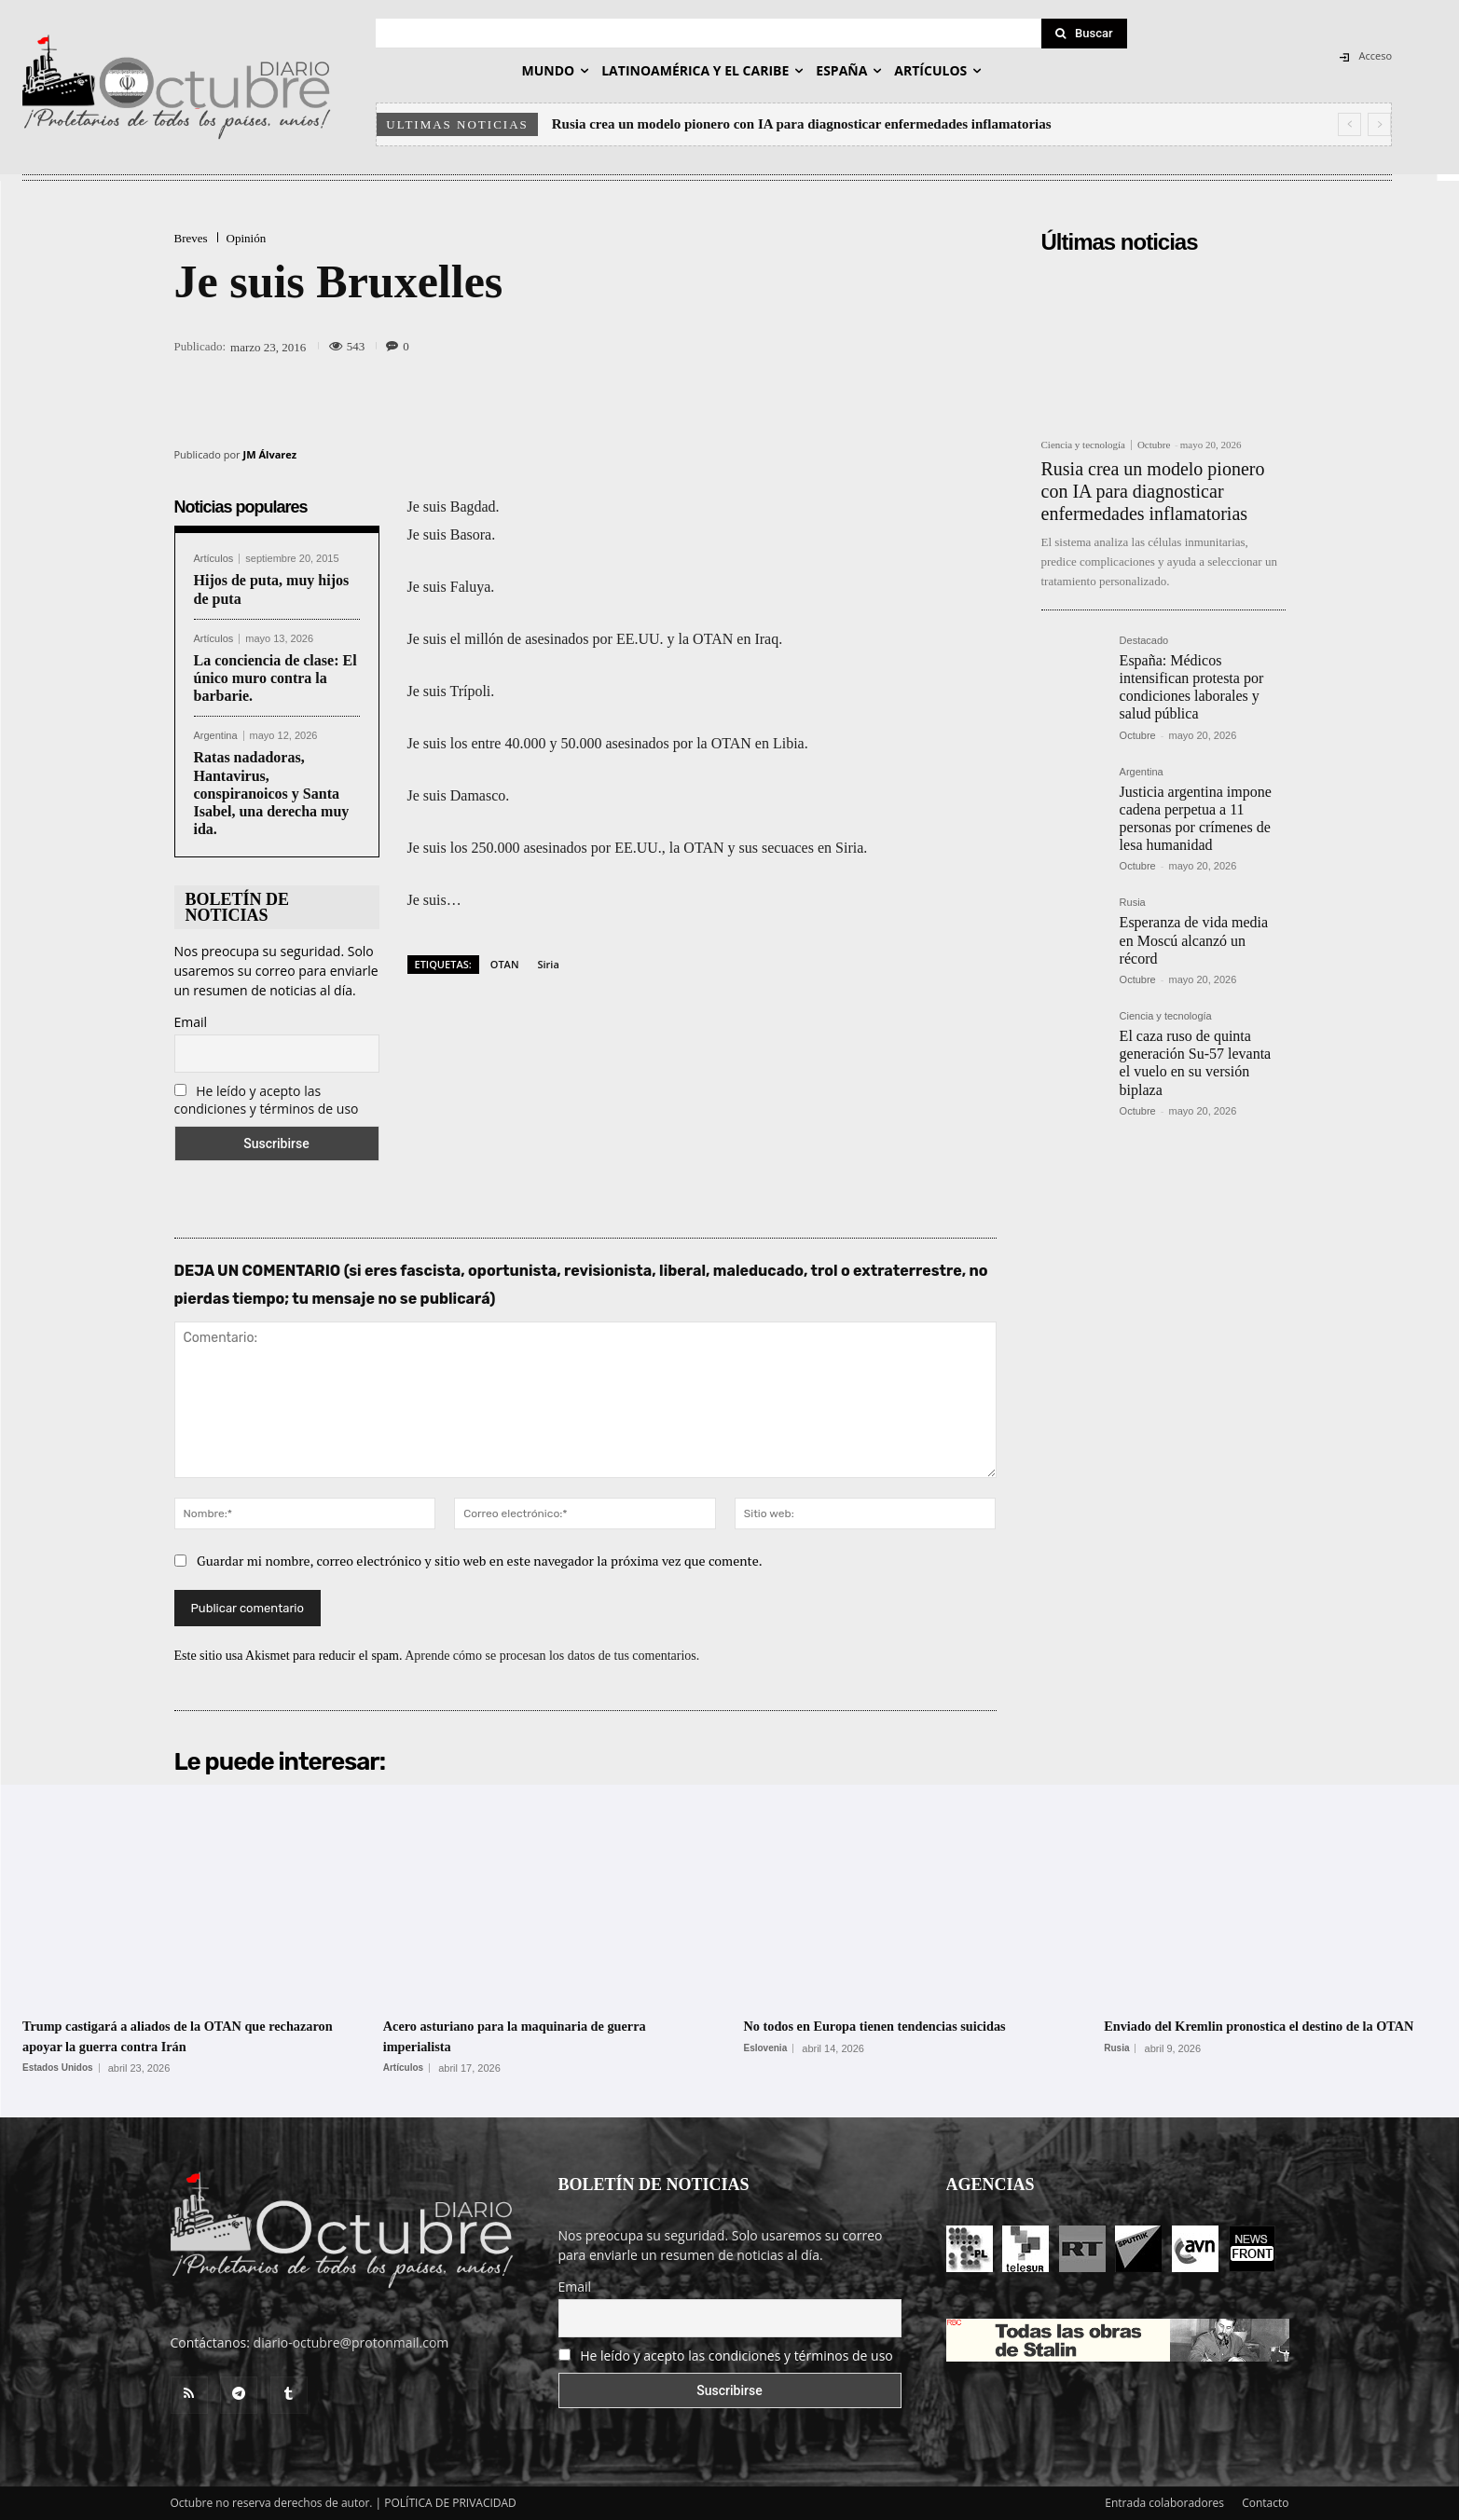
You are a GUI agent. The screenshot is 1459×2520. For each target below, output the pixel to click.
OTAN (504, 964)
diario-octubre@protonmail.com (351, 2342)
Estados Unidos (57, 2068)
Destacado (1144, 641)
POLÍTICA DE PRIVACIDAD (450, 2503)
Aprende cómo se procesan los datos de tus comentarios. (552, 1656)
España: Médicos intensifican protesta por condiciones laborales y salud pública (1192, 687)
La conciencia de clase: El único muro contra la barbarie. (275, 678)
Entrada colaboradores (1164, 2503)
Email (191, 1022)
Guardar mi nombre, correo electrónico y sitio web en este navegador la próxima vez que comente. (480, 1560)
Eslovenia (766, 2048)
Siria (548, 964)
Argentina (216, 736)
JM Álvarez (270, 454)
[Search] (1084, 33)
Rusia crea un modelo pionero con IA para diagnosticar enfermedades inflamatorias (802, 123)
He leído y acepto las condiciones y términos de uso (266, 1099)
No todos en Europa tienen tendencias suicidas (909, 2025)
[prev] (1349, 124)
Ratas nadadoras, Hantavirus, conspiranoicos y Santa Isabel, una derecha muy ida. (272, 793)
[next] (1379, 124)
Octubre (1153, 444)
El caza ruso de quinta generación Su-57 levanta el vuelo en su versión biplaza (1196, 1063)
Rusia (1133, 902)
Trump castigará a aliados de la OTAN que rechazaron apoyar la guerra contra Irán (175, 2035)
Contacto (1265, 2503)
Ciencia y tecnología (1083, 445)
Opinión (247, 238)
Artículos (214, 559)
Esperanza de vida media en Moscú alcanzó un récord (1194, 940)
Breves (191, 238)
